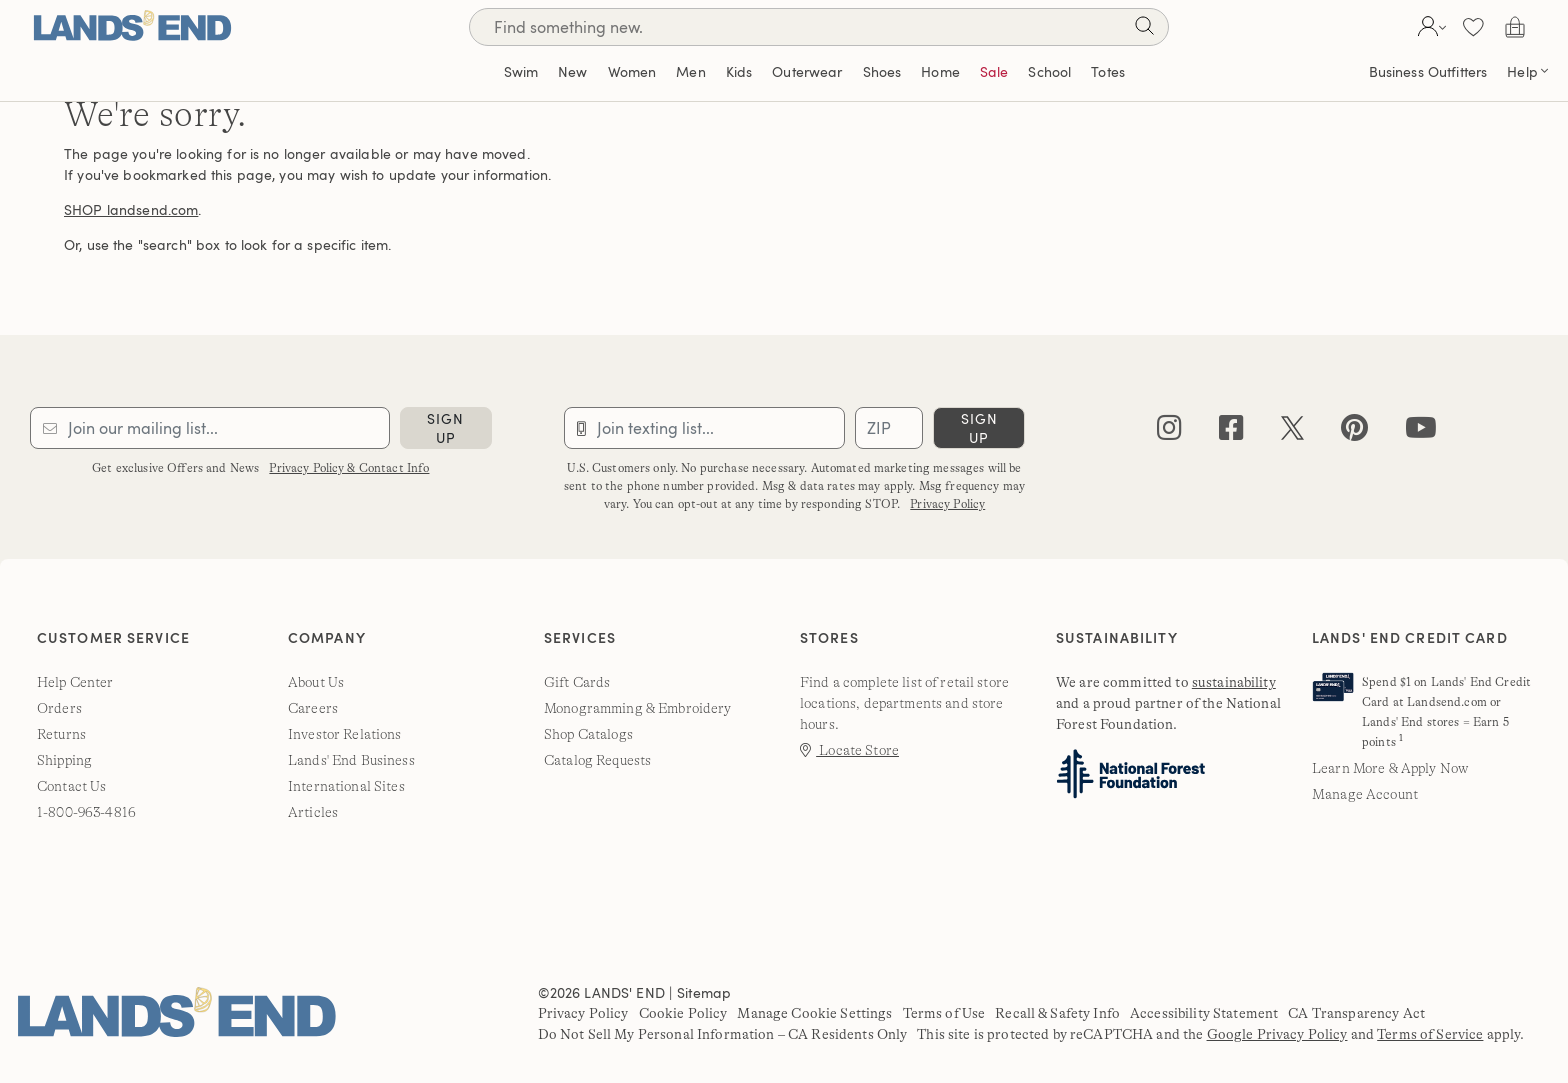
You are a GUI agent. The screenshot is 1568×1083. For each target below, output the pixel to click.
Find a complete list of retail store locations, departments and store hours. (904, 703)
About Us (316, 682)
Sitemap (704, 992)
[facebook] (1231, 432)
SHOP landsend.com (131, 209)
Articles (313, 812)
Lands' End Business (351, 760)
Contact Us (71, 786)
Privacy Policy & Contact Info (349, 468)
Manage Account (1365, 794)
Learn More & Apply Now (1390, 768)
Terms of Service (1430, 1034)
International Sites (346, 786)
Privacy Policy (947, 504)
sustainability (1234, 682)
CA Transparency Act (1356, 1013)
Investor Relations (345, 734)
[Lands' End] (132, 26)
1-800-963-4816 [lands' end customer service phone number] (86, 812)
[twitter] (1292, 432)
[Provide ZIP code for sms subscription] (889, 428)
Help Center (75, 682)
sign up (445, 428)
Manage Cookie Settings (814, 1013)
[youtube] (1421, 432)
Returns (61, 734)
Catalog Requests (597, 760)
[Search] (1144, 29)
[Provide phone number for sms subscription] (705, 428)
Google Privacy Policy (1277, 1034)
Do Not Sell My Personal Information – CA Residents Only (723, 1034)
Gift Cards (577, 682)
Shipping (64, 760)
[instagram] (1169, 432)
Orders (59, 708)
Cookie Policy (683, 1013)
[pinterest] (1354, 432)
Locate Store (849, 750)
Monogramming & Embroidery (638, 708)
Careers (313, 708)
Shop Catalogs (588, 734)
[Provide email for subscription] (210, 428)
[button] (1429, 27)
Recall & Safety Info (1057, 1013)
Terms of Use (944, 1013)
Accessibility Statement (1204, 1013)
